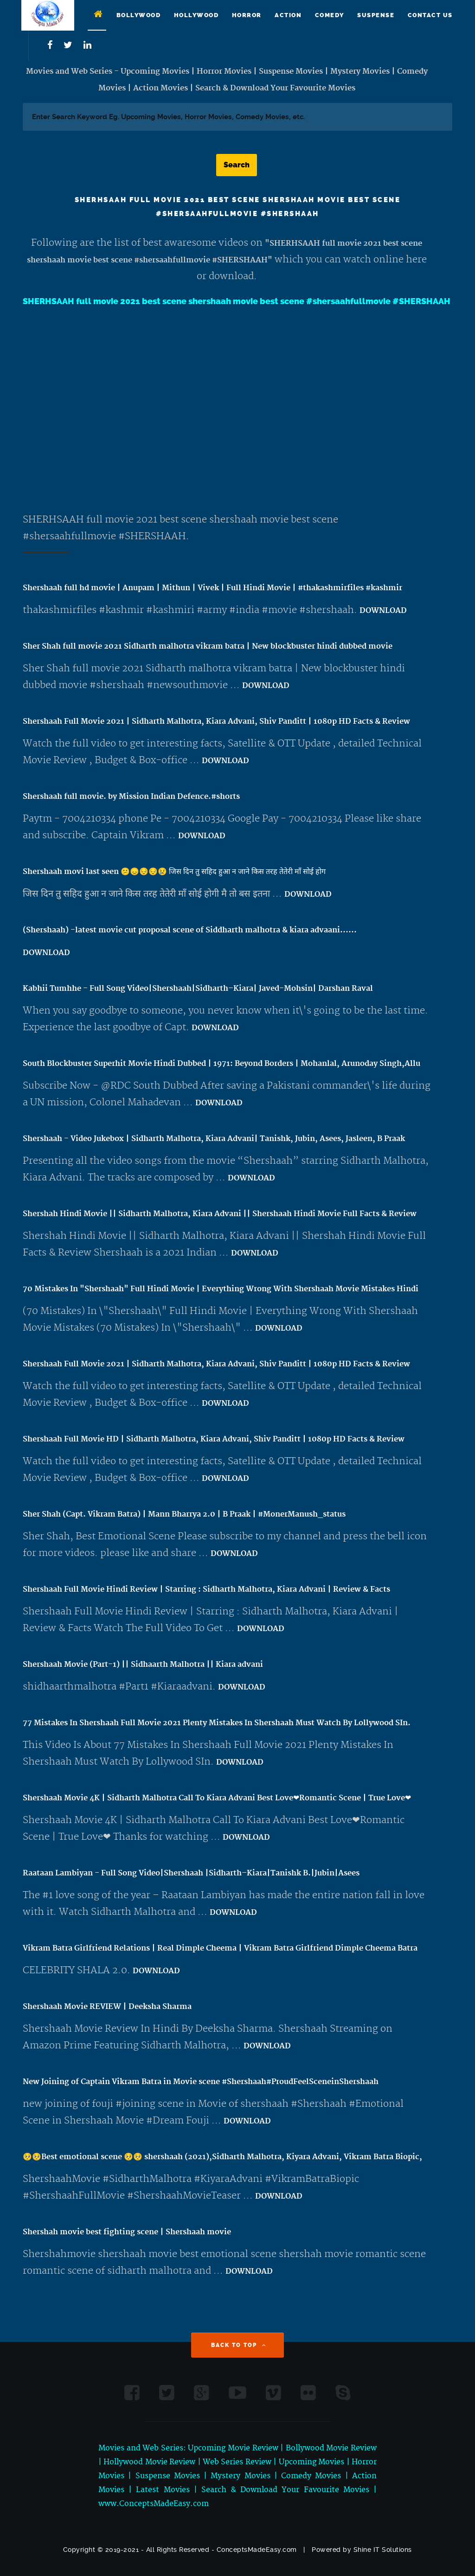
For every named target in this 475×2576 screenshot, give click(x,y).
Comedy (329, 15)
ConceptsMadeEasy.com (257, 2549)
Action (288, 15)
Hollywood (196, 15)
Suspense (375, 15)
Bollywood (138, 15)
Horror (247, 15)
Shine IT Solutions (382, 2549)
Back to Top (239, 2345)
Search (237, 164)
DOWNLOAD (383, 610)
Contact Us (430, 15)
